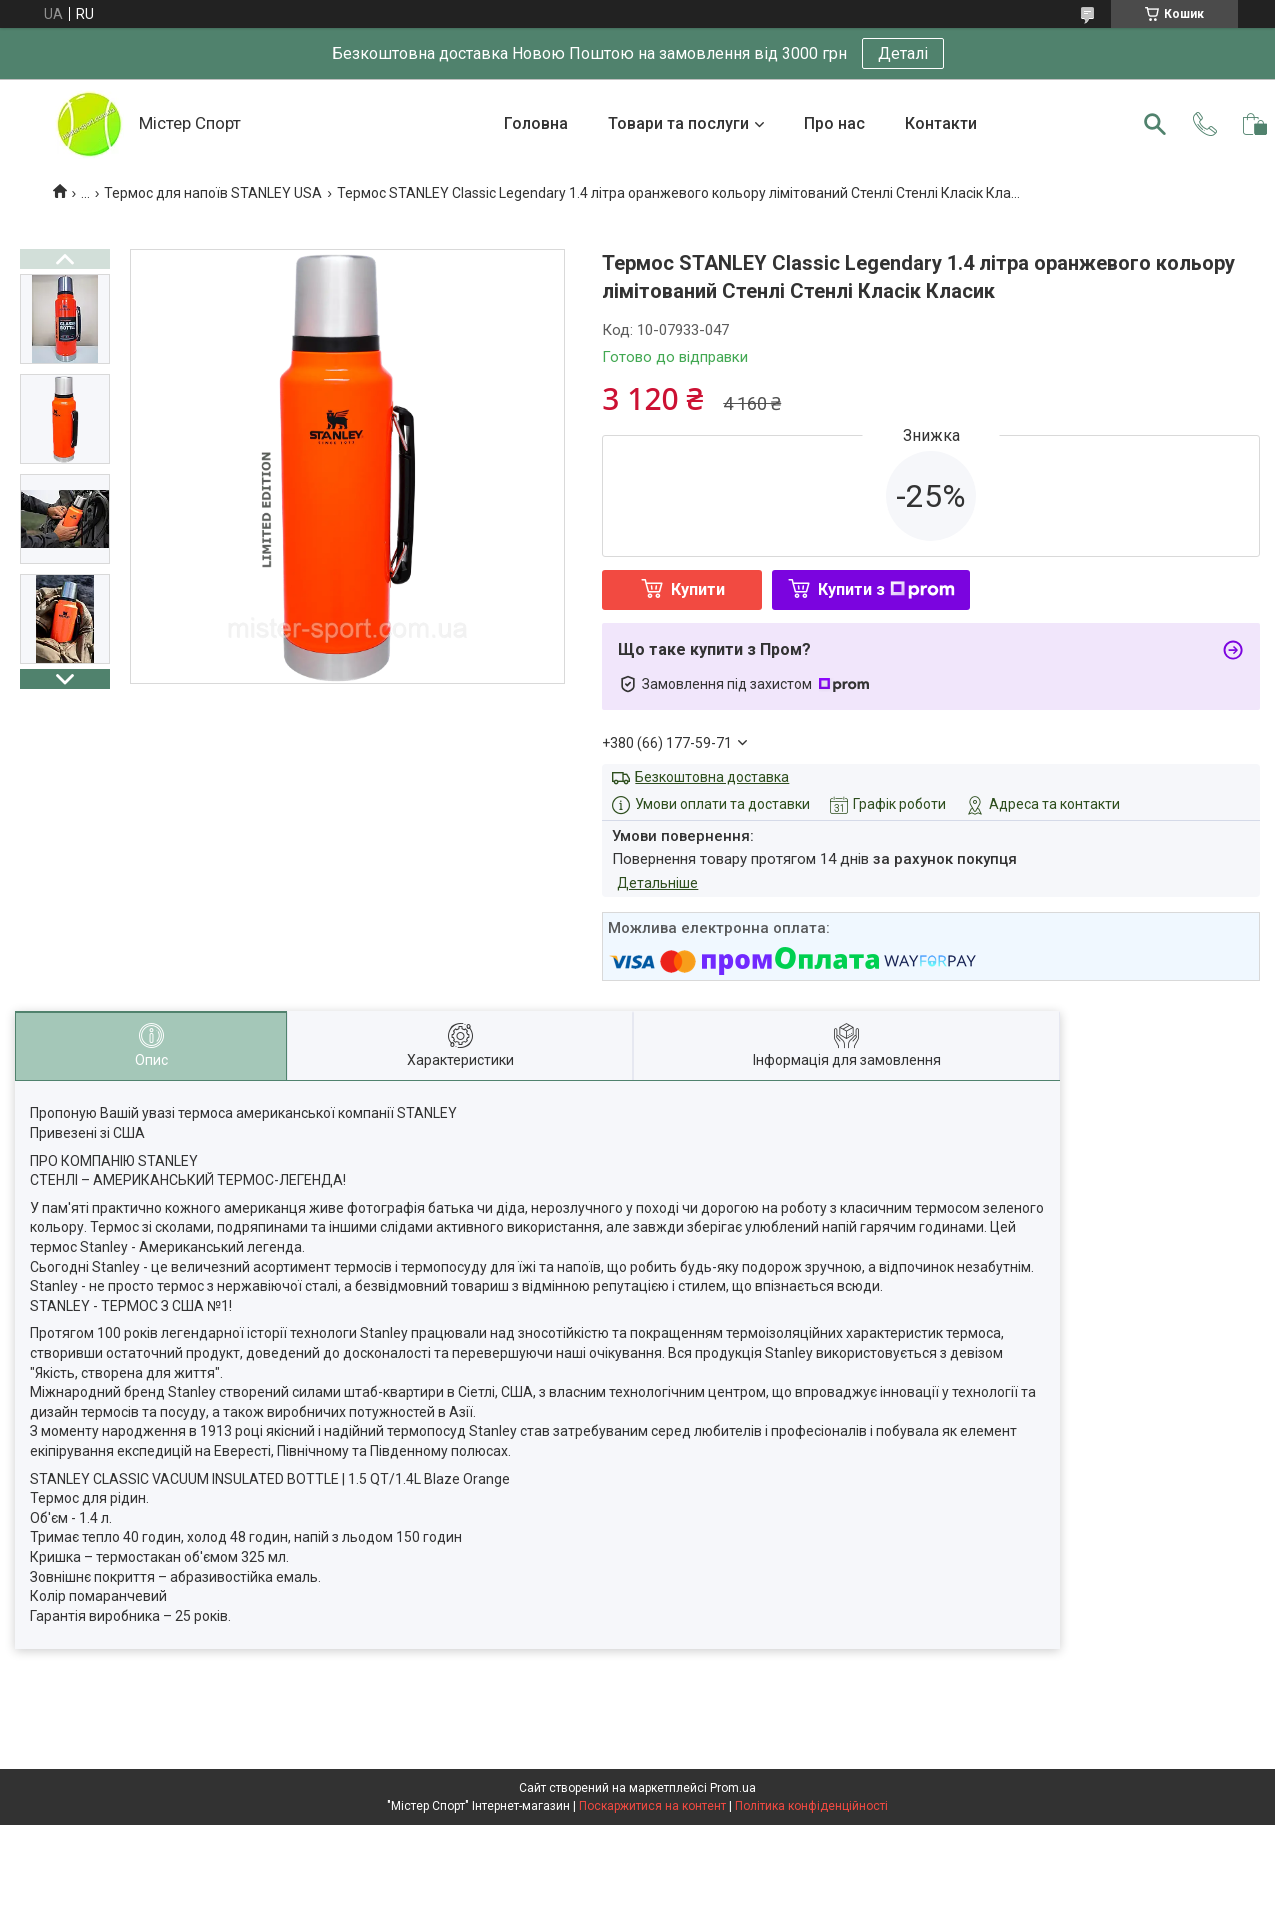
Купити (698, 589)
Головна (536, 123)
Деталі (903, 53)
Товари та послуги (678, 123)
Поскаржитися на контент (652, 1806)
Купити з (886, 589)
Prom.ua (733, 1788)
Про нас (834, 123)
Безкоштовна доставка (712, 777)
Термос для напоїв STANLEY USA (213, 193)
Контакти (941, 123)
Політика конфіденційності (811, 1806)
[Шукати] (1155, 124)
